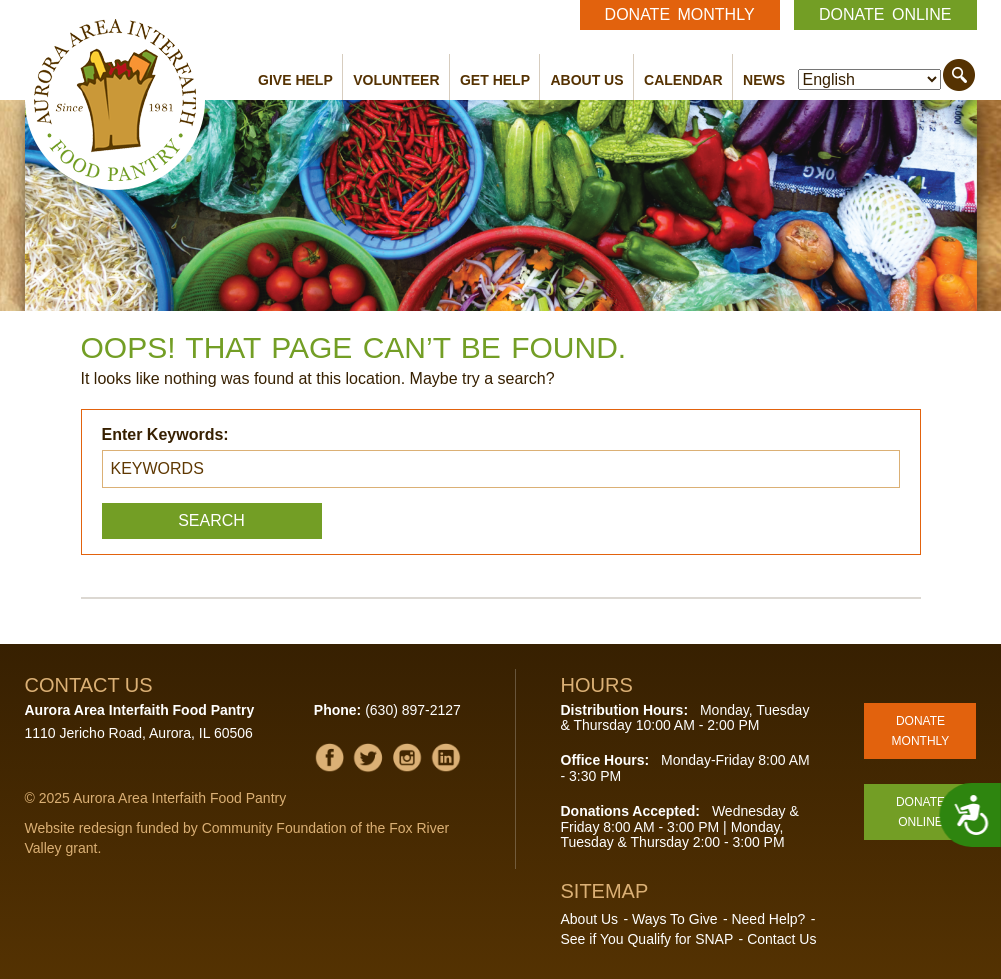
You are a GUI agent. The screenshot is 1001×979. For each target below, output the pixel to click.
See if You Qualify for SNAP (647, 939)
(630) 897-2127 (413, 710)
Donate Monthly (680, 14)
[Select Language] (869, 79)
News (764, 80)
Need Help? (768, 919)
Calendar (683, 80)
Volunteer (396, 80)
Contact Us (781, 939)
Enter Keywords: (165, 434)
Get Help (495, 80)
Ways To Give (675, 919)
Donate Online (885, 14)
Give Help (295, 80)
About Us (586, 80)
